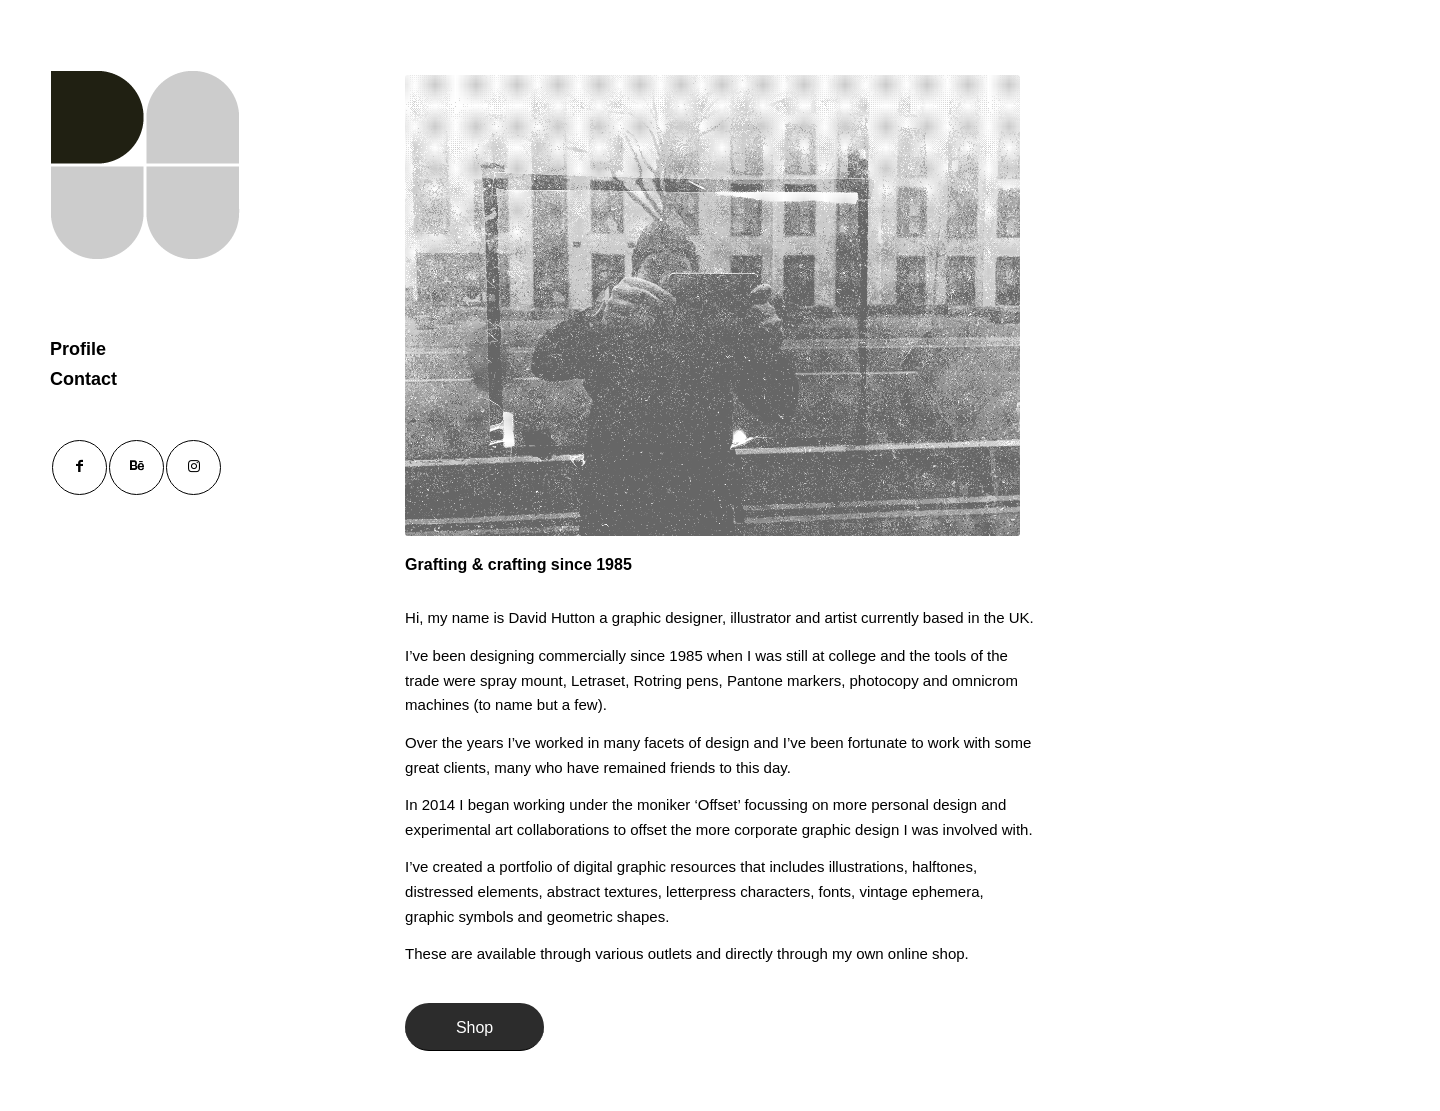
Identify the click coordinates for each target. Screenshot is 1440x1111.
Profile (78, 349)
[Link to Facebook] (79, 467)
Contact (83, 379)
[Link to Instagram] (193, 467)
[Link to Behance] (136, 467)
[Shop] (474, 1027)
